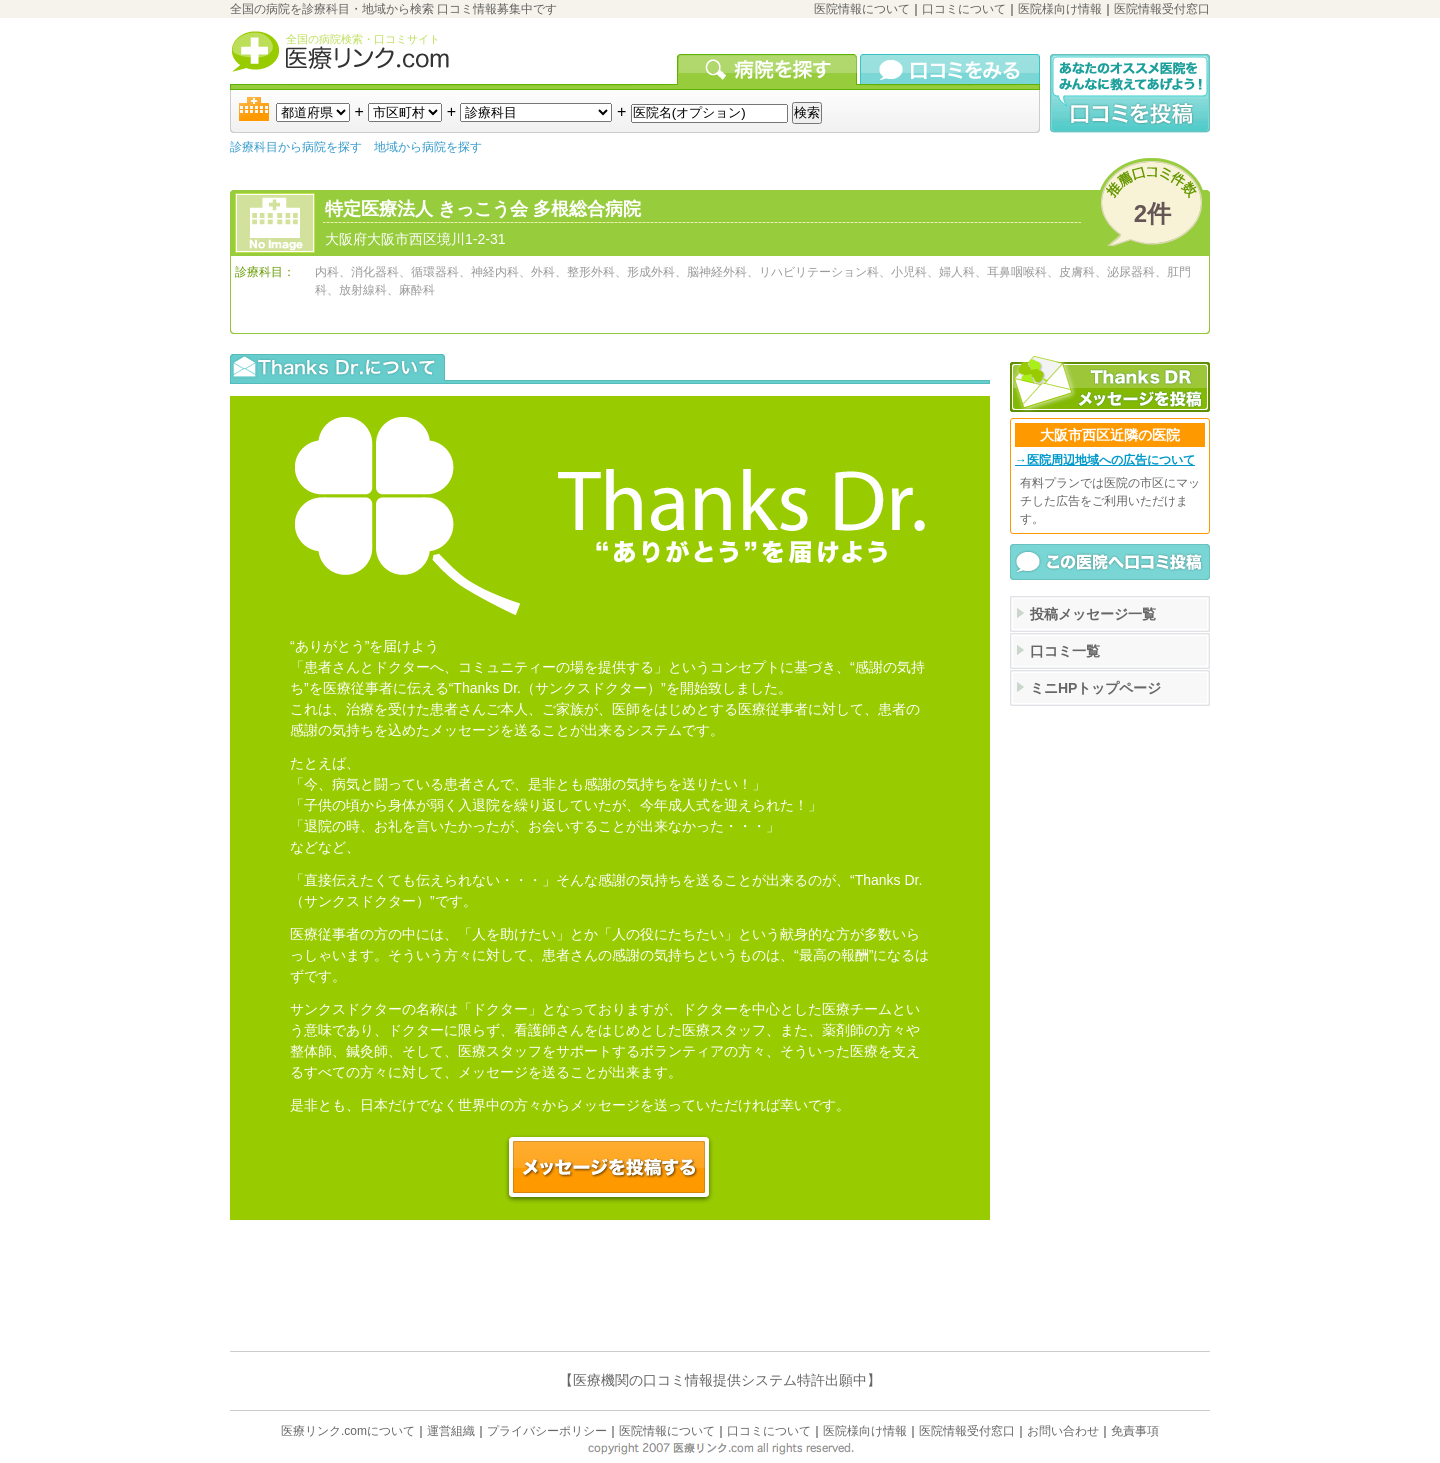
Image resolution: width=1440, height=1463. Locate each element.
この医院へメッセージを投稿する (610, 1168)
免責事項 (1135, 1431)
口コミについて (964, 9)
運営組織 (451, 1431)
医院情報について (862, 9)
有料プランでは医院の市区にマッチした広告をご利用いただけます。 (1110, 501)
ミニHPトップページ (1095, 688)
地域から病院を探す (428, 147)
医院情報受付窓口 (1162, 9)
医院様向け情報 (1060, 9)
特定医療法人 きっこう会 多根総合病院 (483, 209)
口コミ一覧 (1065, 651)
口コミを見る (950, 69)
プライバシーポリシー (547, 1431)
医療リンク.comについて (348, 1431)
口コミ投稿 (1130, 93)
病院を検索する (768, 69)
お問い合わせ (1063, 1431)
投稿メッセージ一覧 (1093, 614)
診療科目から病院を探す (296, 147)
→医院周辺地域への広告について (1105, 460)
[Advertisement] (1110, 807)
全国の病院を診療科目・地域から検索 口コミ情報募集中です (393, 9)
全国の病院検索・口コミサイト (363, 39)
